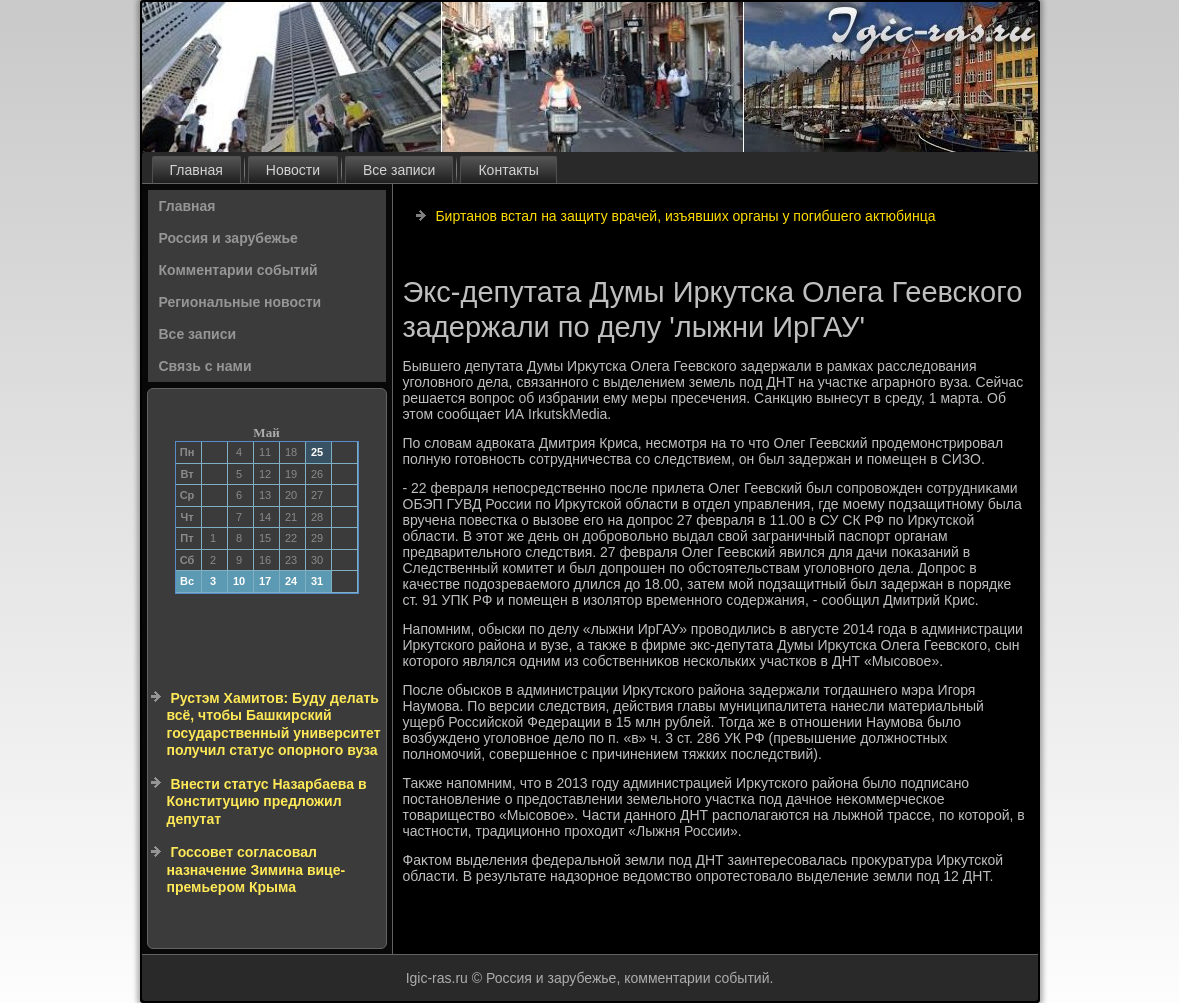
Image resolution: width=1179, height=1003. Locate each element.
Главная (196, 170)
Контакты (508, 170)
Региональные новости (240, 302)
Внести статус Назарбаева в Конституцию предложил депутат (267, 801)
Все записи (399, 170)
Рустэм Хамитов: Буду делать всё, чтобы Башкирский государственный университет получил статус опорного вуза (274, 724)
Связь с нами (205, 366)
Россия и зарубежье (228, 238)
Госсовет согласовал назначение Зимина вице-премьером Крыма (256, 869)
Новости (293, 170)
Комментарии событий (238, 270)
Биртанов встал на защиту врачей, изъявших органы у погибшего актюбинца (685, 216)
